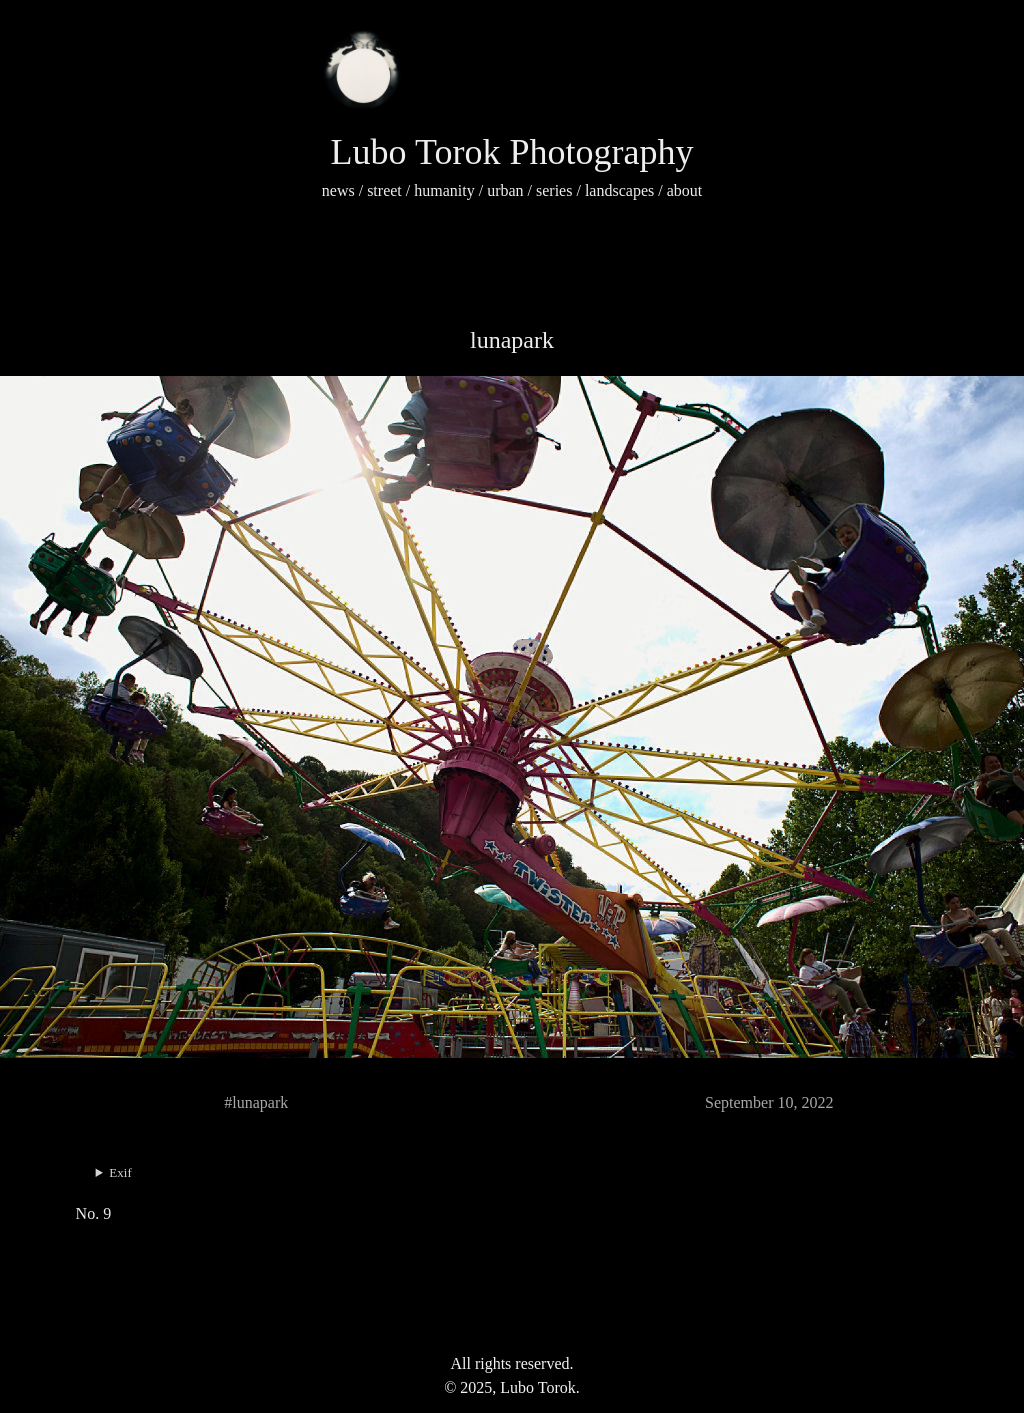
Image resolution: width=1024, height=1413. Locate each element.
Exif (120, 1172)
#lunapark (256, 1102)
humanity (444, 190)
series (554, 190)
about (685, 190)
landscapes (619, 190)
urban (505, 190)
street (384, 190)
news (338, 190)
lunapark (512, 340)
